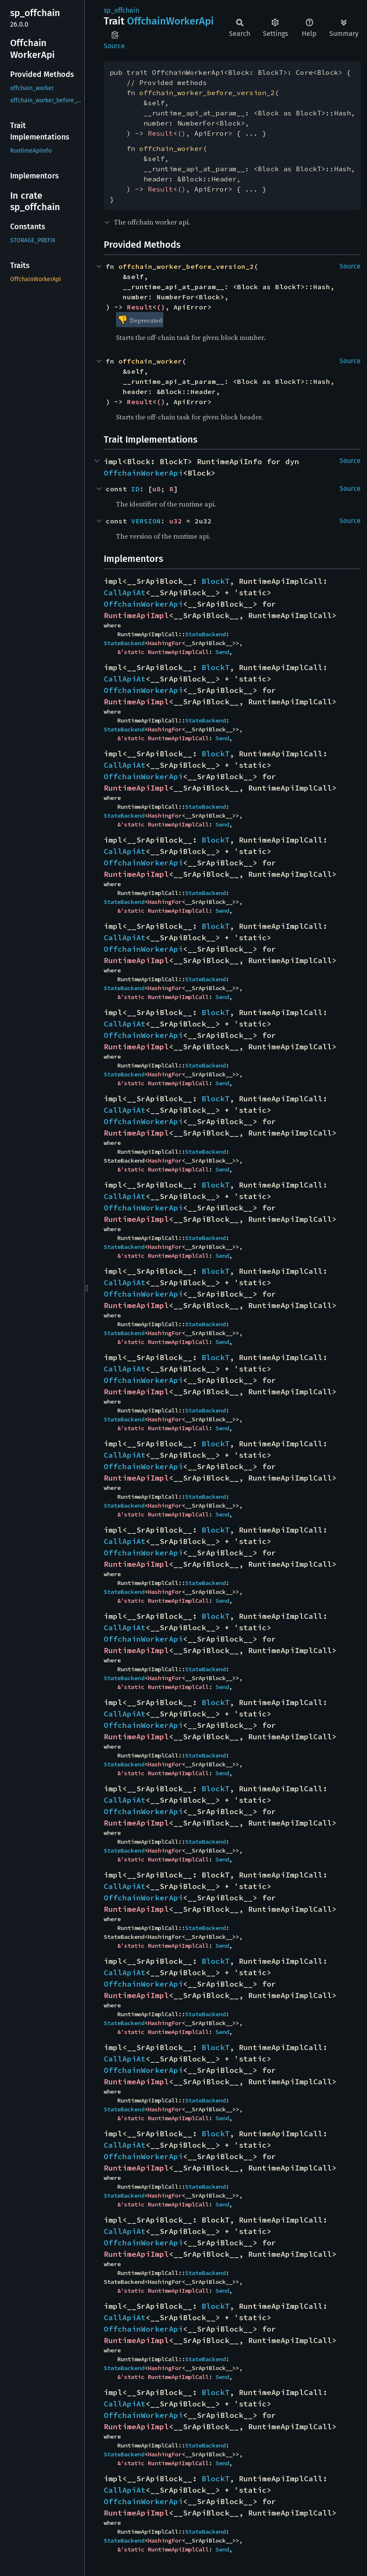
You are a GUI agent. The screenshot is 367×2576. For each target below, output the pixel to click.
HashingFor (165, 643)
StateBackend (205, 634)
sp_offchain (121, 10)
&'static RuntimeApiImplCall (163, 652)
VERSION (146, 521)
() (181, 133)
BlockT (215, 581)
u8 (156, 489)
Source (114, 46)
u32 (175, 521)
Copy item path (115, 34)
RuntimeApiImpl (136, 615)
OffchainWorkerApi (143, 473)
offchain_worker (171, 148)
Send (222, 652)
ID (135, 489)
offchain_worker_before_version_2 (207, 92)
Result (160, 133)
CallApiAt (125, 592)
